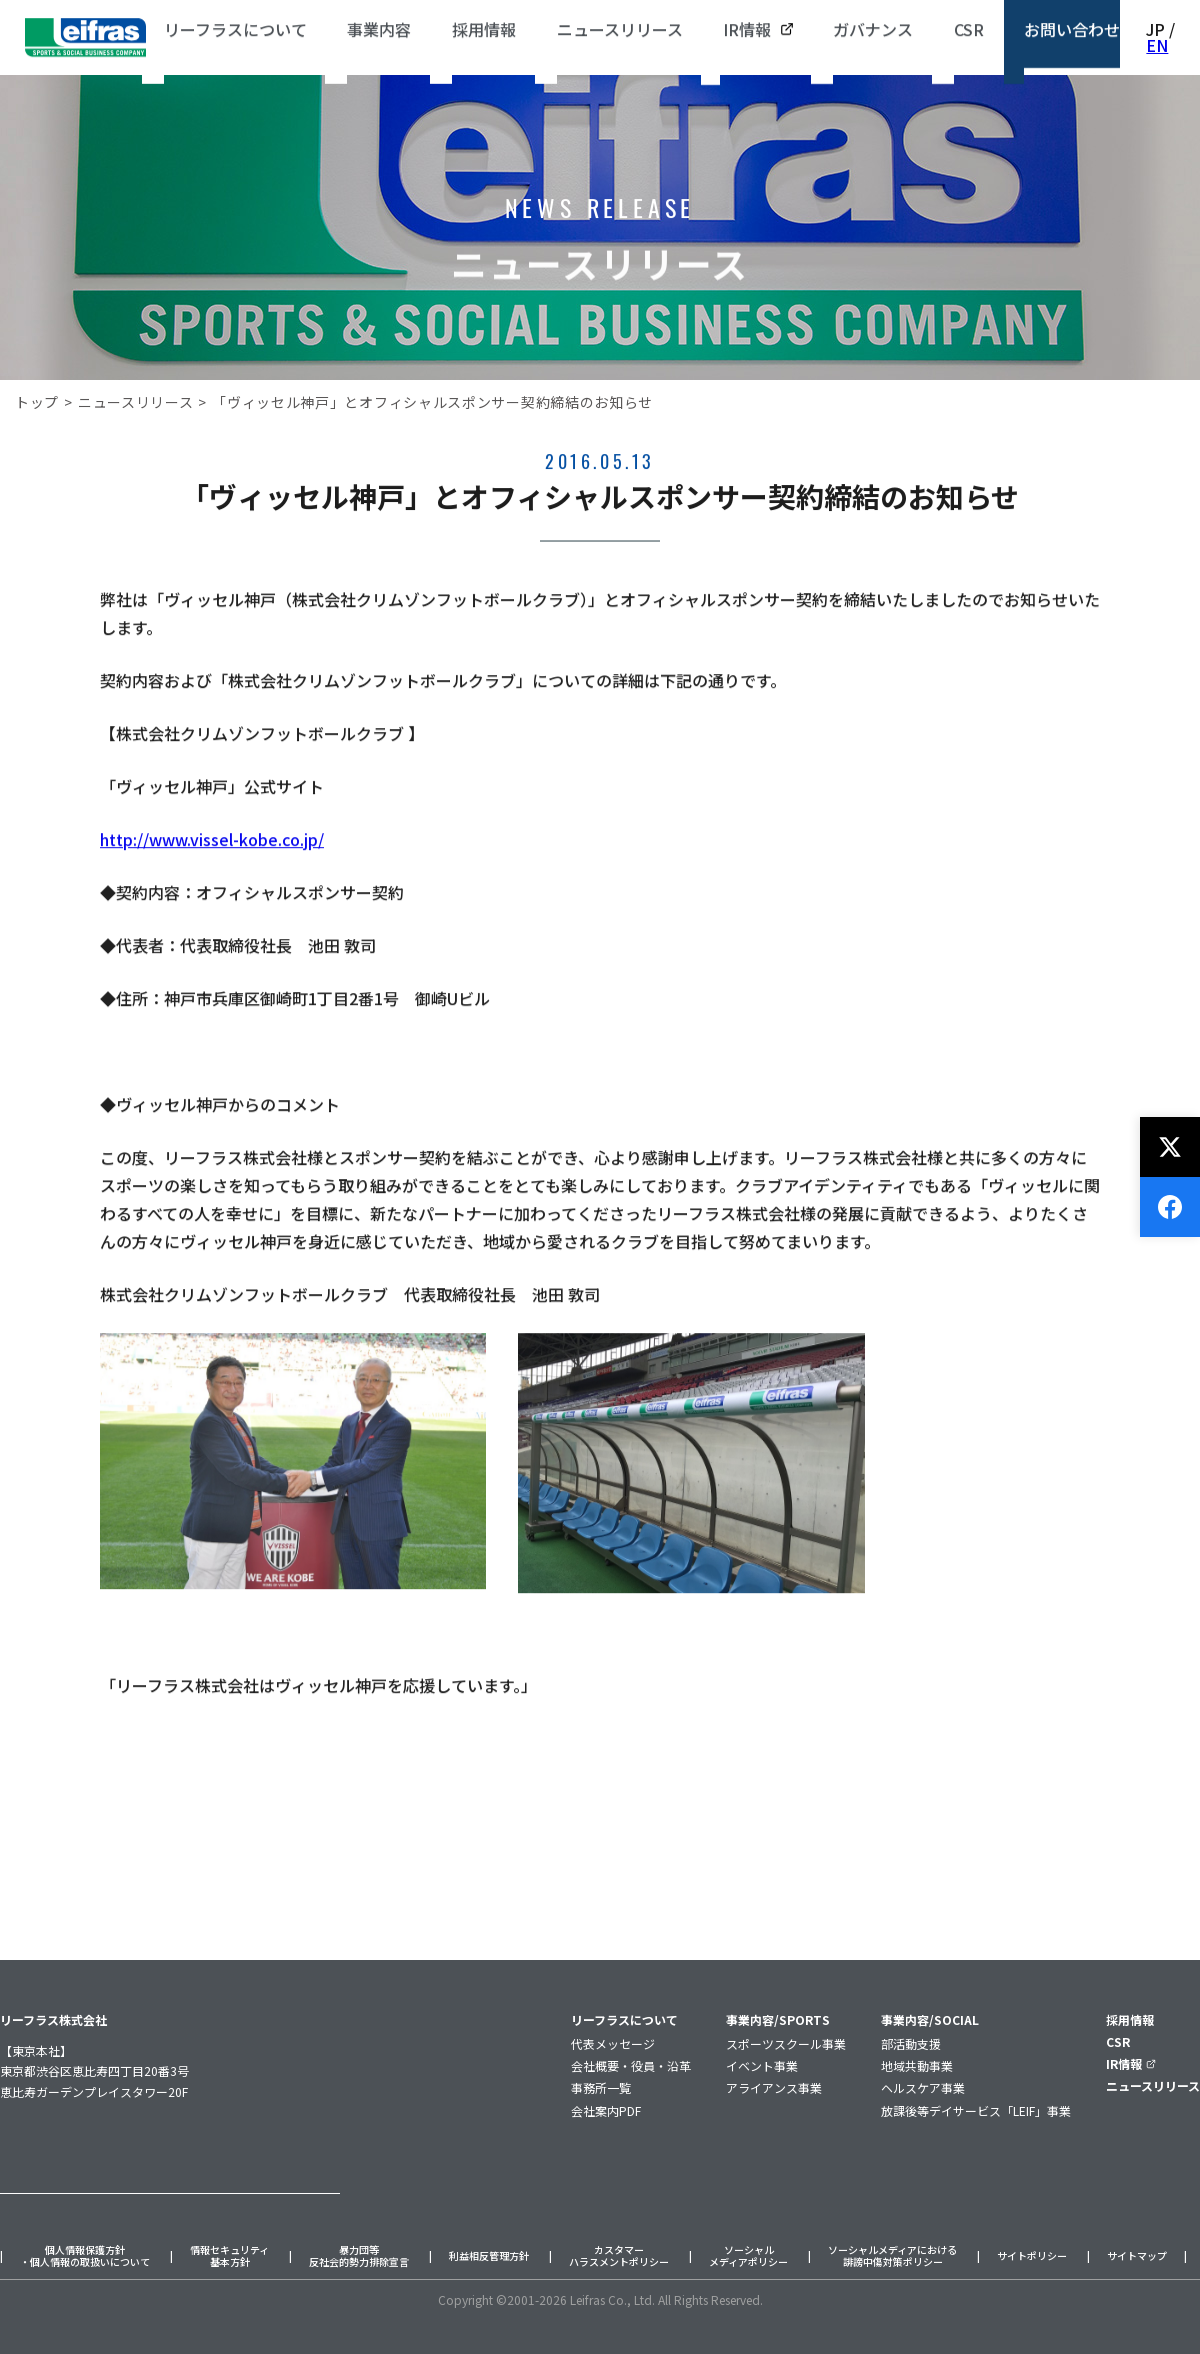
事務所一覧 (601, 2087)
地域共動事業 (917, 2065)
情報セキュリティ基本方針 (229, 2256)
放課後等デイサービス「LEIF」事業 (976, 2110)
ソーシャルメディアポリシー (748, 2256)
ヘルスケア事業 (923, 2087)
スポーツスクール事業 (786, 2043)
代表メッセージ (613, 2043)
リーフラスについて (624, 2019)
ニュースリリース (136, 402)
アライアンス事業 (774, 2087)
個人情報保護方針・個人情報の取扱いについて (85, 2256)
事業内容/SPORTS (778, 2019)
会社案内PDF (606, 2110)
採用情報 (1130, 2019)
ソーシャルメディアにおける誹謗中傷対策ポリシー (892, 2256)
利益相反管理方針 (489, 2256)
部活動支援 (911, 2043)
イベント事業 (762, 2065)
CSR (1118, 2041)
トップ (37, 402)
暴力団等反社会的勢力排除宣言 (359, 2256)
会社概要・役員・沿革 (631, 2065)
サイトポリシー (1032, 2256)
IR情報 (1131, 2063)
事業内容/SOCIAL (930, 2019)
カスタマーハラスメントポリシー (619, 2256)
